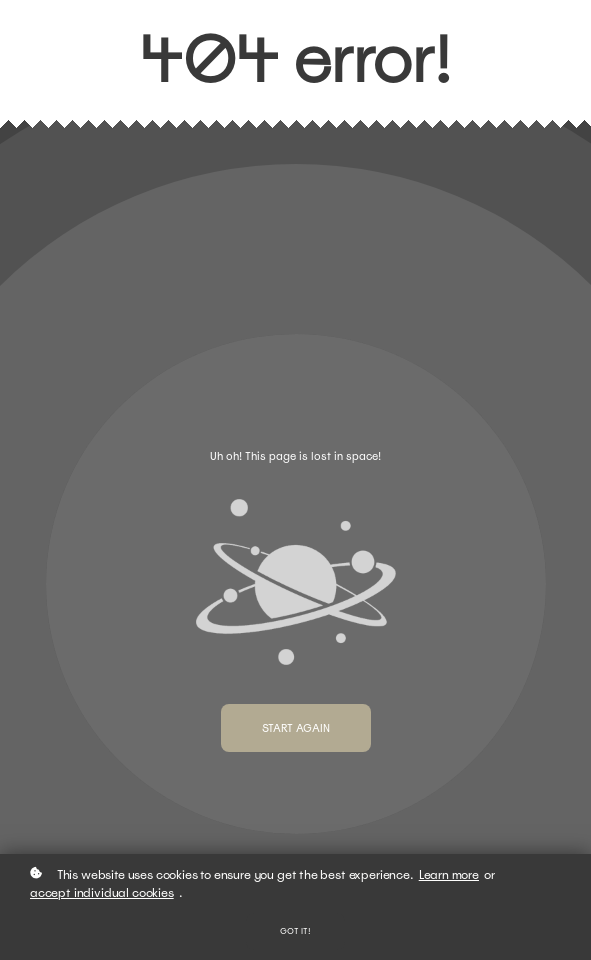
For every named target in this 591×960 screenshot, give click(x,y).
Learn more (449, 875)
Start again (296, 728)
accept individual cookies (102, 893)
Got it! (295, 931)
